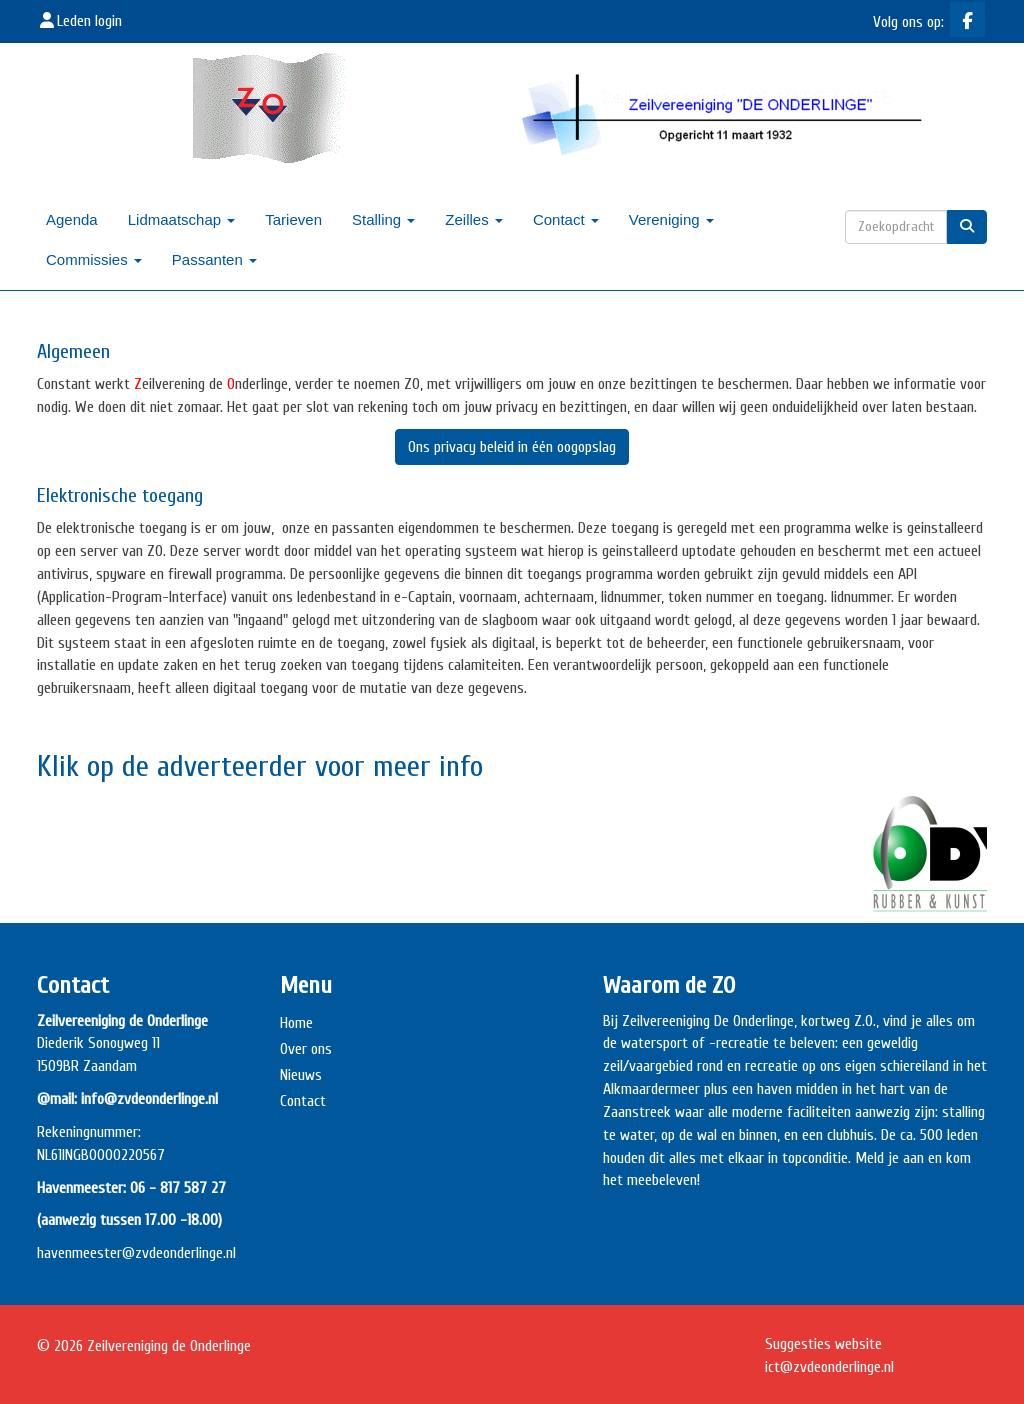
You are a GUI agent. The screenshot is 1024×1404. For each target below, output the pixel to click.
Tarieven (293, 219)
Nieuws (301, 1075)
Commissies (94, 259)
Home (296, 1023)
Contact (566, 219)
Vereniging (671, 219)
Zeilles (474, 219)
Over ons (306, 1049)
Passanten (214, 259)
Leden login (79, 21)
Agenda (72, 219)
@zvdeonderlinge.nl (179, 1253)
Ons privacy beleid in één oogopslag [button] (512, 447)
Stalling (383, 219)
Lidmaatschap (182, 219)
